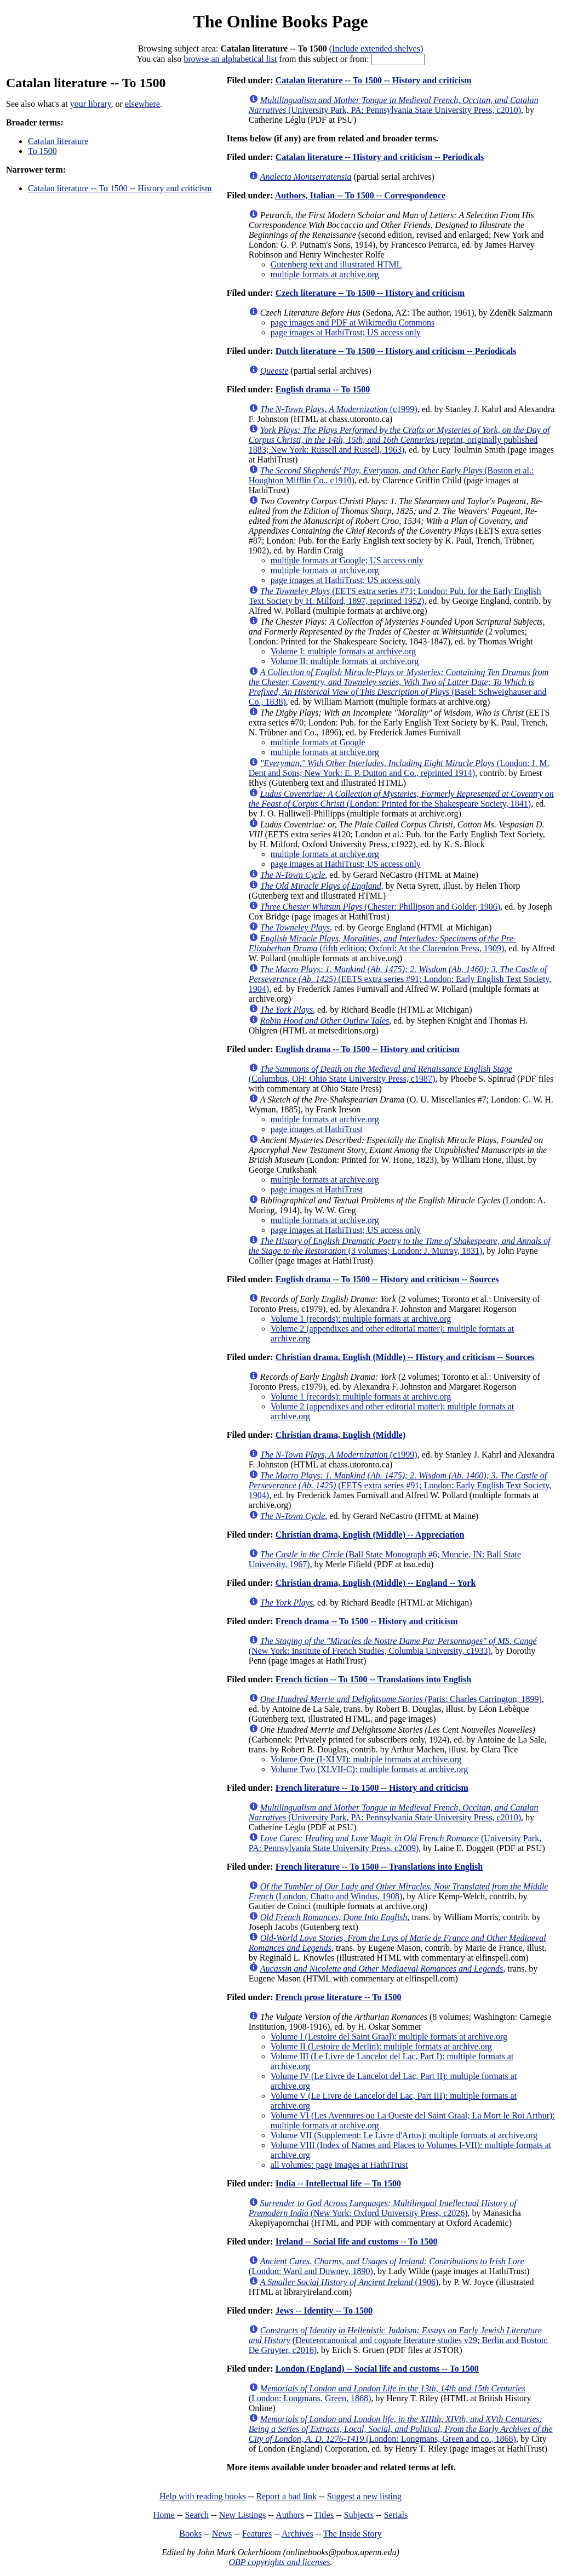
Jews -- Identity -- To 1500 (324, 2310)
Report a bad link (286, 2496)
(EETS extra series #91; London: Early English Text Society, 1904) (400, 978)
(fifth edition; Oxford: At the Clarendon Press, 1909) (382, 943)
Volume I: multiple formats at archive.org (343, 651)
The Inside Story (352, 2533)
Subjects (359, 2515)
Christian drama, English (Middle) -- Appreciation (370, 1534)
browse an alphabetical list (230, 59)
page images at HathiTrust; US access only (346, 332)
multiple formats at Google (318, 742)
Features (257, 2533)
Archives (297, 2533)
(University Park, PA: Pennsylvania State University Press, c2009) (395, 1843)
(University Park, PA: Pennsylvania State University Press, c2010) (394, 105)
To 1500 (42, 151)
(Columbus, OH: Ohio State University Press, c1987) (380, 1073)
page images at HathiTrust (317, 1129)
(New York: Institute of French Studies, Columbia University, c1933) (393, 1645)
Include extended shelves (376, 48)
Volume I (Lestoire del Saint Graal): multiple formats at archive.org (389, 2036)
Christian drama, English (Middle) (340, 1435)
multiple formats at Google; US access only (347, 560)
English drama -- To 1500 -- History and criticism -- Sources (387, 1279)
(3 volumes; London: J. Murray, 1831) (400, 1245)
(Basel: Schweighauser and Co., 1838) (399, 686)
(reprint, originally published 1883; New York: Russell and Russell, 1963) (399, 439)
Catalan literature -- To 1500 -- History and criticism (119, 188)
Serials (396, 2515)
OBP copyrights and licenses (279, 2562)
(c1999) (338, 409)
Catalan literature (58, 141)
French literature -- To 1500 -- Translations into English (379, 1866)
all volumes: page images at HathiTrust (339, 2164)
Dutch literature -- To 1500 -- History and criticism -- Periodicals (396, 351)
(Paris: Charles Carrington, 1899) (401, 1699)
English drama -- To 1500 (323, 389)
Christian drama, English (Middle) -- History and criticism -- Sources (405, 1357)
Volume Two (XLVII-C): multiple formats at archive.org (369, 1769)
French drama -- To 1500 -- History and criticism (367, 1621)
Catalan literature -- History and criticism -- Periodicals (380, 157)
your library (90, 103)
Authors (290, 2515)
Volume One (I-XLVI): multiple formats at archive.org (366, 1759)
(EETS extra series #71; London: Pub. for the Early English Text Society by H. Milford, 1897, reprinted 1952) (395, 596)
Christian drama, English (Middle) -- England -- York (376, 1582)
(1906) (349, 2282)
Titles (324, 2515)
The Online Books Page (280, 21)
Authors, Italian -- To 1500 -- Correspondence (360, 195)
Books (190, 2533)
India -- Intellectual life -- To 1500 (338, 2183)
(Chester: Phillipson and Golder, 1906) (380, 906)
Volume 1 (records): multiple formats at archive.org (361, 1318)
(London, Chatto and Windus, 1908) (398, 1891)
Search (197, 2515)
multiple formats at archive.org (325, 274)
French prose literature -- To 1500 (339, 1997)
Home (164, 2515)
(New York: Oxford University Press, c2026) (383, 2208)
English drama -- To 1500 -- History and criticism (368, 1049)
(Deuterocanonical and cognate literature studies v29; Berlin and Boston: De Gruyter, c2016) (398, 2340)
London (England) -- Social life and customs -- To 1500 (377, 2368)
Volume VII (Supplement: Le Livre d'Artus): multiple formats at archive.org (404, 2135)
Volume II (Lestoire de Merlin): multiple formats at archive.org (381, 2046)
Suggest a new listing (364, 2496)
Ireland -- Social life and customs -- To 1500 (357, 2241)
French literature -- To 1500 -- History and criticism (372, 1787)
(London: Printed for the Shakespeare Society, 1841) (401, 798)
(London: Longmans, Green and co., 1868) (401, 2428)
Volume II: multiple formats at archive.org (345, 661)
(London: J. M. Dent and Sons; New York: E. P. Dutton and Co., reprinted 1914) (399, 768)
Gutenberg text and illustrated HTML (336, 264)
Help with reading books (202, 2496)
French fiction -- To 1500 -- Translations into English (373, 1679)
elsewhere (142, 103)
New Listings (242, 2515)
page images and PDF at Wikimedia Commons (352, 322)
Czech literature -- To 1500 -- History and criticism (370, 293)
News (222, 2533)
